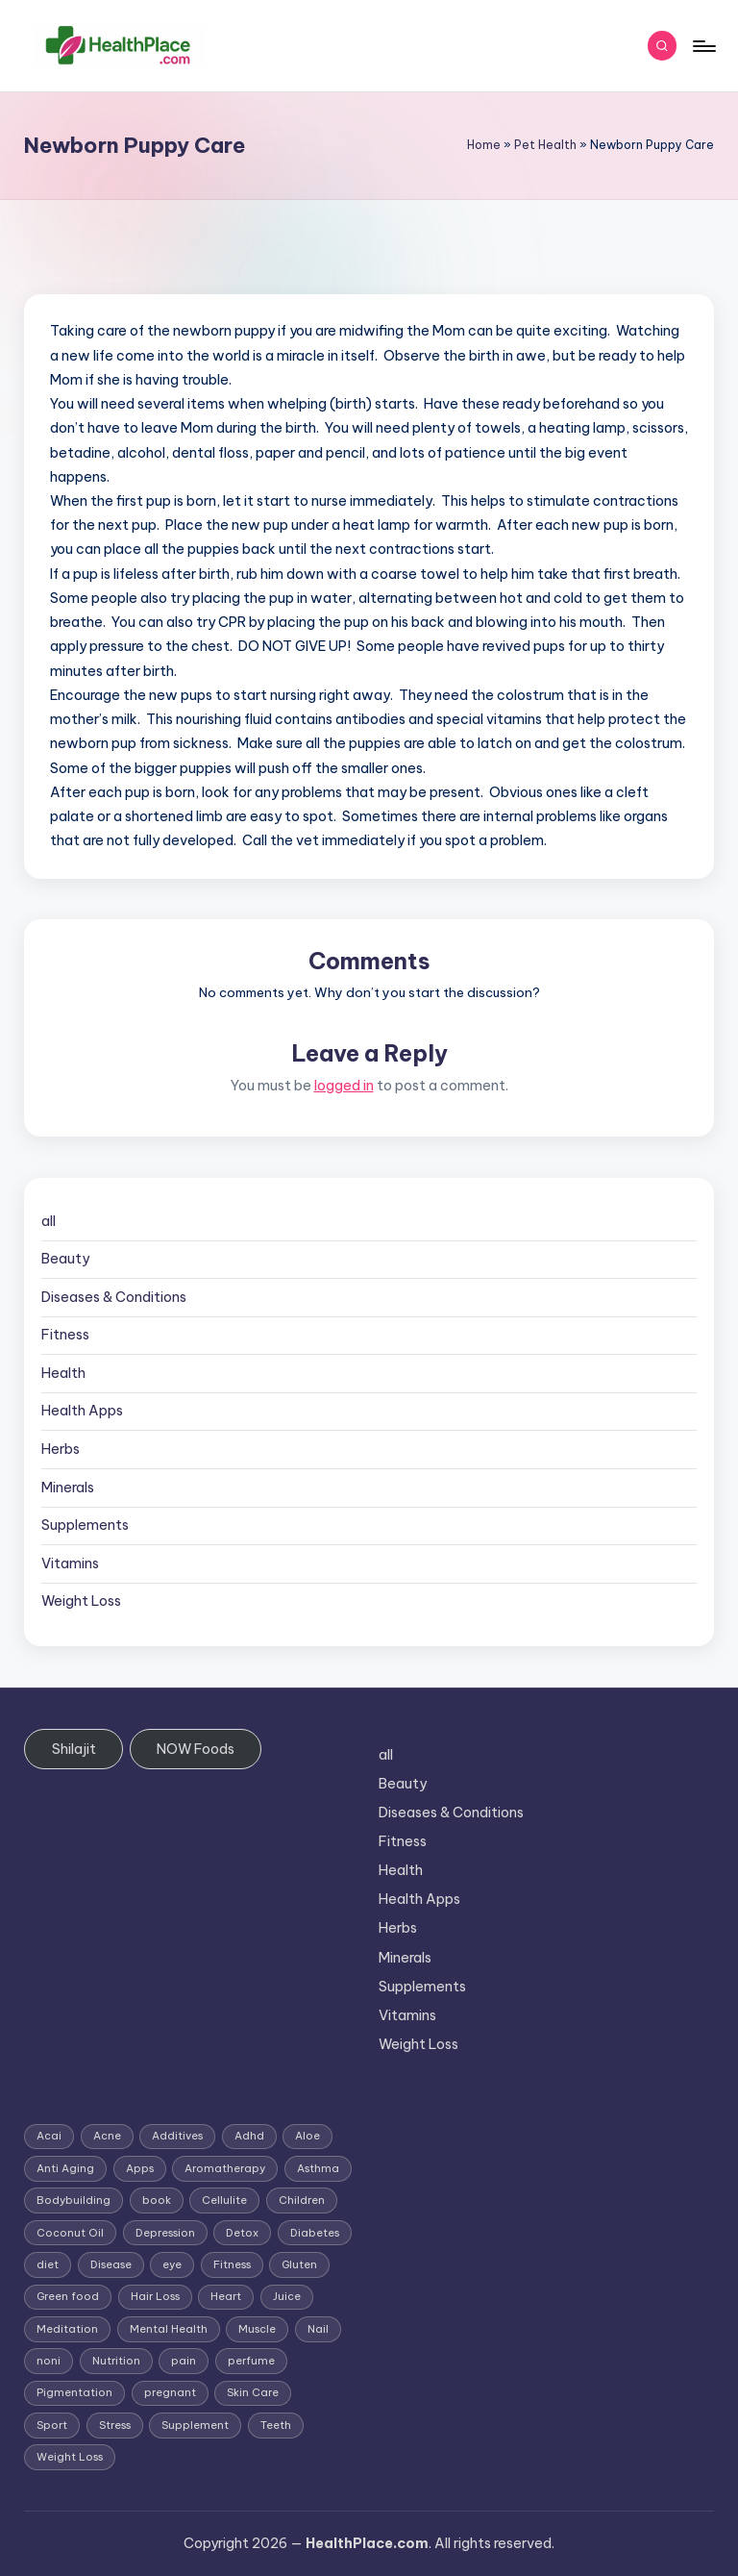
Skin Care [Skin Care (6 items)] (253, 2392)
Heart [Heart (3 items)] (225, 2296)
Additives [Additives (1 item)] (177, 2135)
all (48, 1221)
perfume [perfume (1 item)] (251, 2360)
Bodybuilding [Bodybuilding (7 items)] (74, 2200)
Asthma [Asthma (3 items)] (318, 2168)
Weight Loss (81, 1601)
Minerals (67, 1487)
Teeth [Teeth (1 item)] (275, 2425)
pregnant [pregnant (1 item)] (170, 2392)
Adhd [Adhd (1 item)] (249, 2135)
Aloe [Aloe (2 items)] (307, 2135)
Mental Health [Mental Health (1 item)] (169, 2329)
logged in (344, 1085)
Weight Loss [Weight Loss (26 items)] (70, 2456)
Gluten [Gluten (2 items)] (299, 2264)
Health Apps (82, 1410)
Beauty (65, 1258)
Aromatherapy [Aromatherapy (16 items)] (224, 2168)
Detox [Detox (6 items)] (242, 2232)
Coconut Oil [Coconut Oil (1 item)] (70, 2232)
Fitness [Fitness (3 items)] (232, 2264)
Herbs (60, 1449)
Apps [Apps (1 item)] (140, 2168)
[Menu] (703, 46)
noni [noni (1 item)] (49, 2360)
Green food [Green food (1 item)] (68, 2296)
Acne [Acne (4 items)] (107, 2135)
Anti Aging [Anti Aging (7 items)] (65, 2168)
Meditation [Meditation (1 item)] (67, 2329)
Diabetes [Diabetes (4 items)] (314, 2232)
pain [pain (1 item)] (183, 2360)
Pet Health (545, 145)
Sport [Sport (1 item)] (52, 2425)
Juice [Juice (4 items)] (287, 2296)
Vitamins (70, 1563)
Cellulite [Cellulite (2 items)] (224, 2200)
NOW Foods (195, 1749)
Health (63, 1373)
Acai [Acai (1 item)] (49, 2135)
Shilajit (74, 1749)
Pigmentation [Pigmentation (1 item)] (74, 2392)
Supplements (85, 1525)
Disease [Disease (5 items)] (111, 2264)
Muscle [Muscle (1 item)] (257, 2329)
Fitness (65, 1334)
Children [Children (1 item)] (302, 2200)
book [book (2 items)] (156, 2200)
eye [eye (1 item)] (172, 2264)
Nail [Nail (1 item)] (318, 2329)
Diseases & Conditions (113, 1297)
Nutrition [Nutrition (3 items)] (116, 2360)
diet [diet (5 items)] (48, 2264)
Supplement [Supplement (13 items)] (195, 2425)
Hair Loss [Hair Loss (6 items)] (155, 2296)
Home (484, 145)
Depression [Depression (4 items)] (165, 2232)
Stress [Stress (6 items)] (115, 2425)
